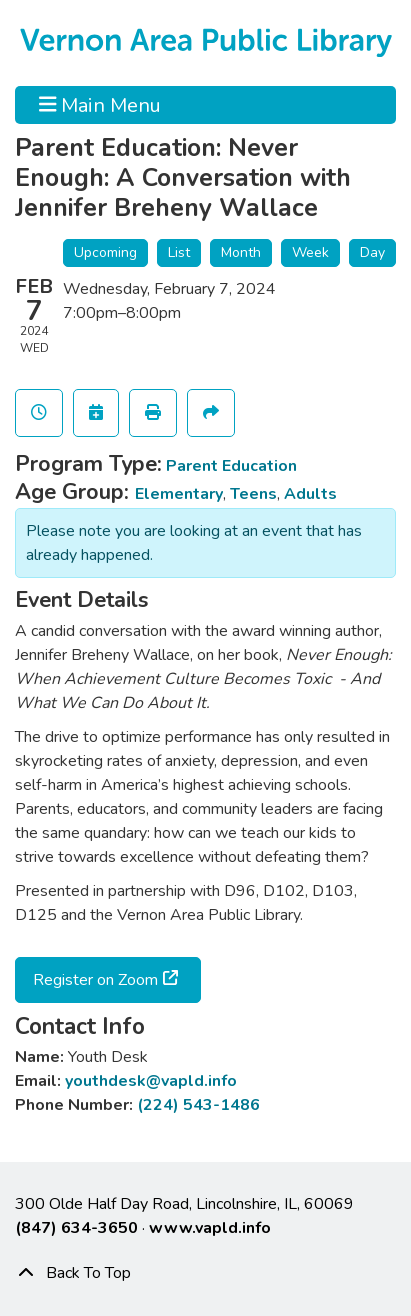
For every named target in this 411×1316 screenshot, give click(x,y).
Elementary (179, 494)
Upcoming (105, 252)
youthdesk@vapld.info (151, 1081)
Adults (310, 494)
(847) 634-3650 (76, 1228)
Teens (253, 494)
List (179, 252)
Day (372, 252)
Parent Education (231, 466)
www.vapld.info (210, 1228)
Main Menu (100, 105)
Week (310, 252)
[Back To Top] (205, 1273)
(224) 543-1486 (198, 1105)
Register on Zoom (95, 980)
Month (241, 252)
